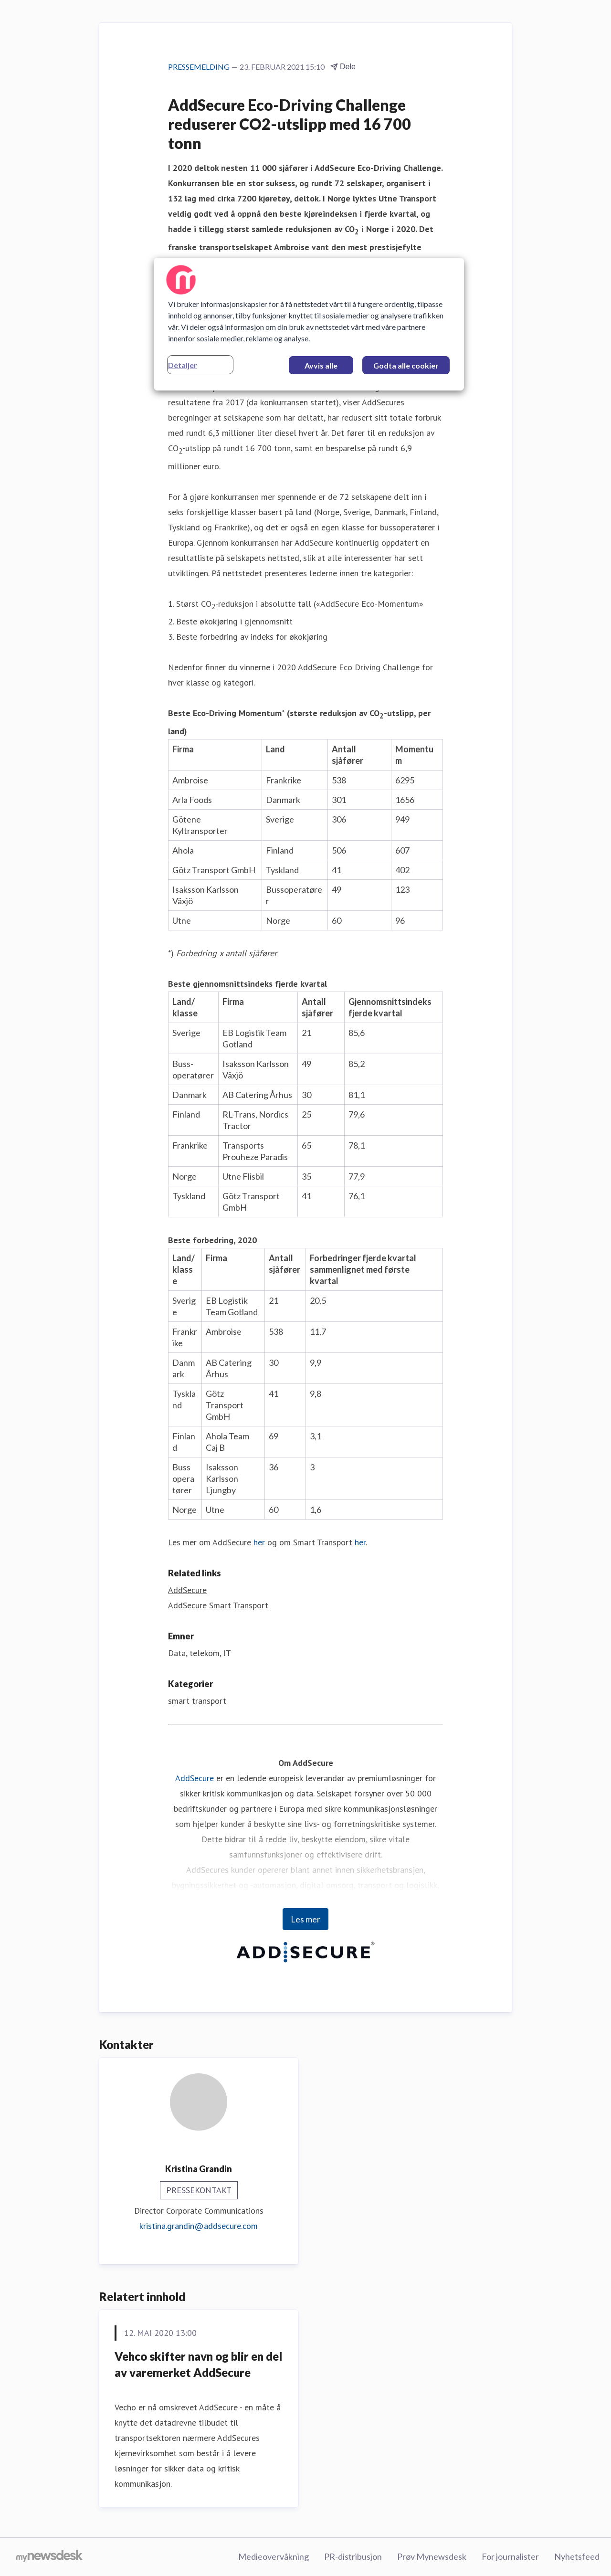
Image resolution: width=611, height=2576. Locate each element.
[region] (309, 324)
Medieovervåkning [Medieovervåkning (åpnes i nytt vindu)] (273, 2556)
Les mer (305, 1919)
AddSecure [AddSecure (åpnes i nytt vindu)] (187, 1589)
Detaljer (182, 365)
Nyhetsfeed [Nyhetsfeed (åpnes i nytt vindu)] (577, 2556)
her (259, 1542)
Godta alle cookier (406, 365)
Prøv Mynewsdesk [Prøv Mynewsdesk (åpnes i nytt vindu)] (431, 2556)
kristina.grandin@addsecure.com (198, 2225)
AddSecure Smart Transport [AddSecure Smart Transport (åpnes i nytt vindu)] (218, 1605)
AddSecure (194, 1778)
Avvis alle (321, 365)
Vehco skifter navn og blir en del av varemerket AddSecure (198, 2364)
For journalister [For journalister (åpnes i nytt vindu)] (510, 2556)
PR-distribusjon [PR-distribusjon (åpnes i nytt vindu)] (353, 2556)
